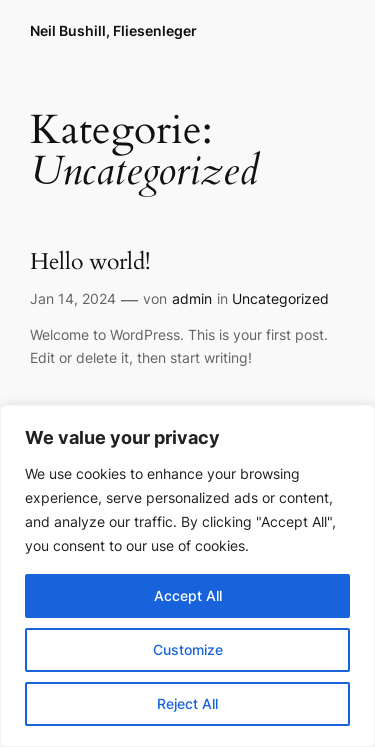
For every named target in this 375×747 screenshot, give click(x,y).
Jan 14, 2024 (73, 298)
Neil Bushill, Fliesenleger (113, 30)
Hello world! (90, 262)
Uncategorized (280, 298)
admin (192, 298)
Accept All (188, 595)
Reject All (187, 703)
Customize (188, 649)
